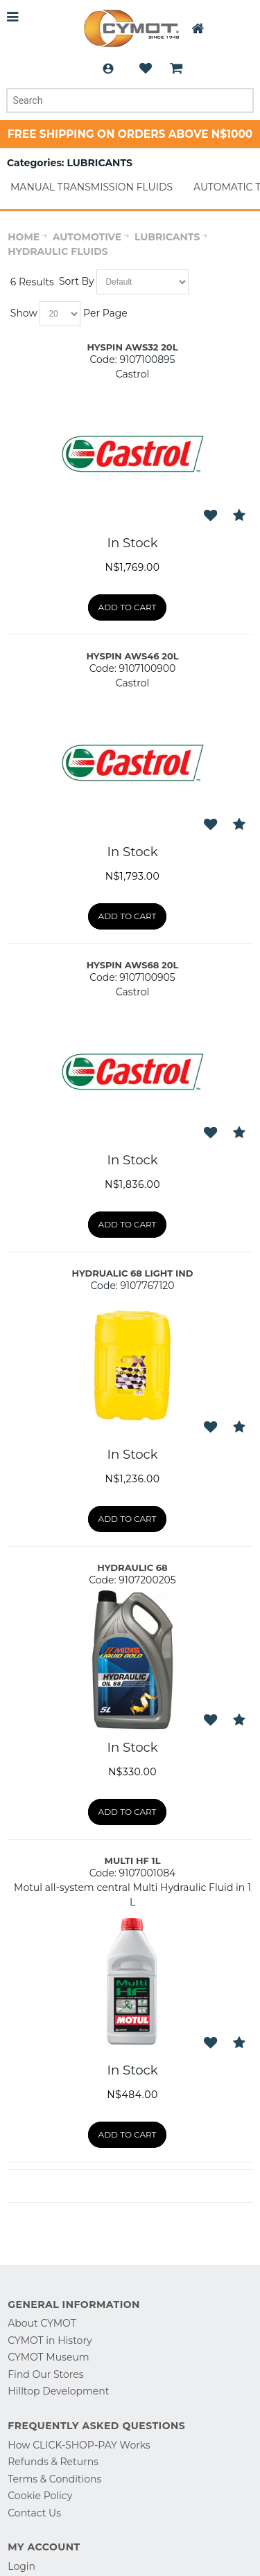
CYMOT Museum (48, 2357)
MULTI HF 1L (133, 1860)
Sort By (76, 281)
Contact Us (34, 2513)
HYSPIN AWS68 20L (133, 964)
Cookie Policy (40, 2495)
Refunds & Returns (53, 2461)
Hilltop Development (58, 2391)
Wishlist (146, 68)
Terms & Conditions (54, 2479)
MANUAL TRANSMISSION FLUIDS (91, 187)
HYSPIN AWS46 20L (132, 655)
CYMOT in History (50, 2340)
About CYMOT (42, 2323)
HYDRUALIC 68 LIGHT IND (132, 1273)
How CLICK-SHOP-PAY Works (79, 2445)
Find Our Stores (45, 2374)
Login (108, 68)
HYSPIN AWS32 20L (132, 347)
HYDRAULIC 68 (132, 1567)
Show (23, 313)
